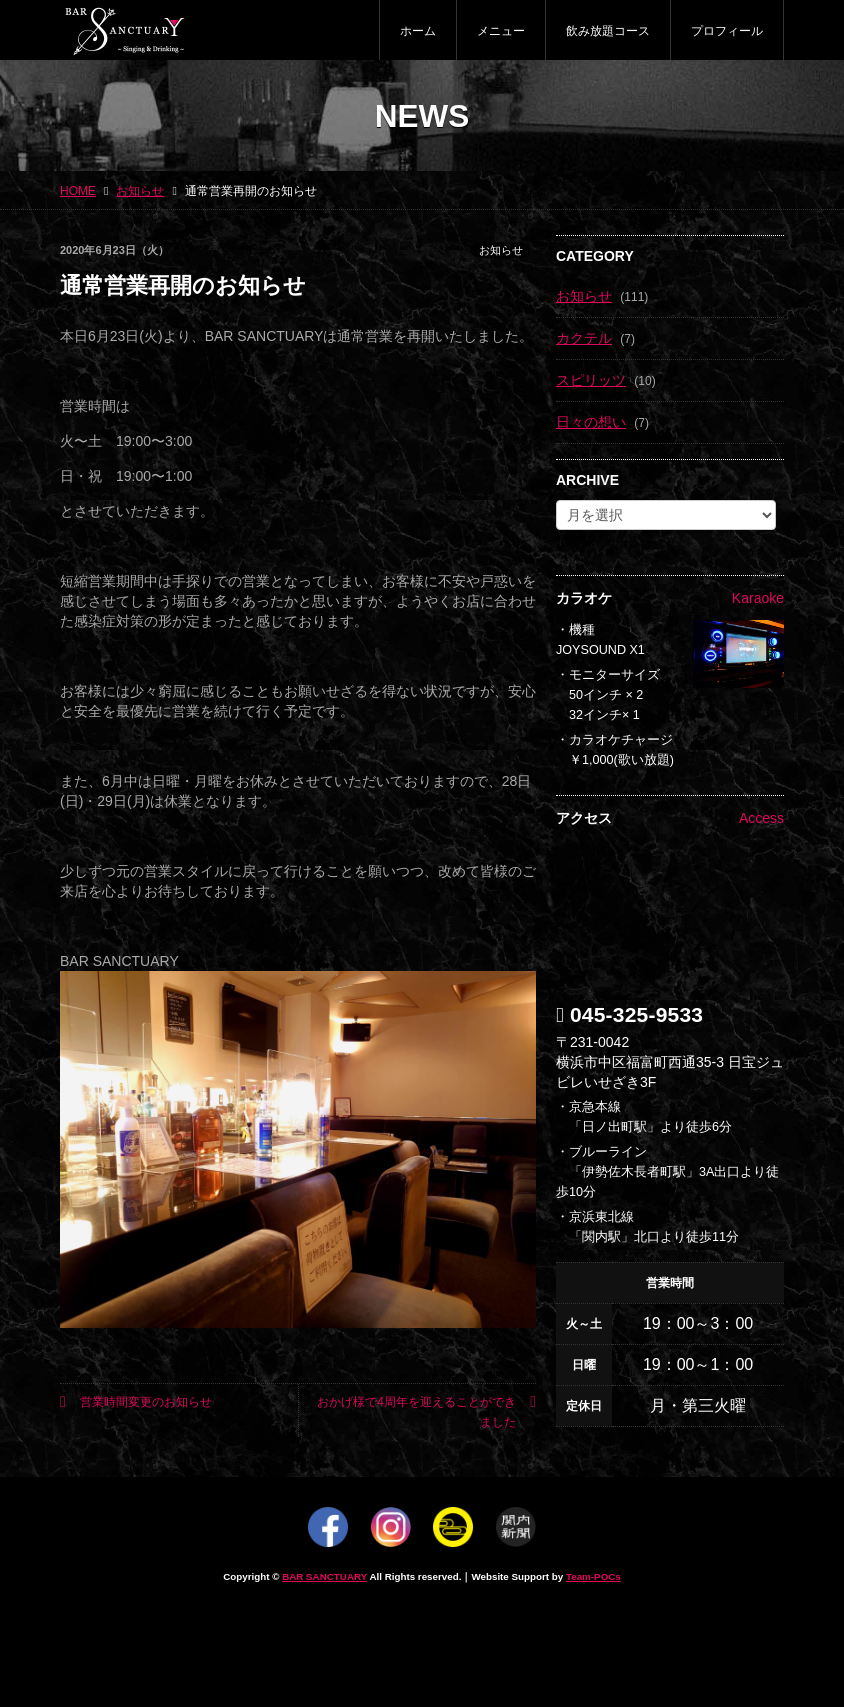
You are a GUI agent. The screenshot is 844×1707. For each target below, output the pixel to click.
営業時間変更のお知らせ (136, 1402)
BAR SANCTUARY (324, 1576)
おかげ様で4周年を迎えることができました (426, 1411)
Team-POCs (593, 1576)
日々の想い (591, 422)
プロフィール (727, 31)
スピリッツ (591, 380)
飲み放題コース (608, 31)
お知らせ (501, 250)
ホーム (418, 31)
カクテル (584, 338)
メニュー (501, 31)
